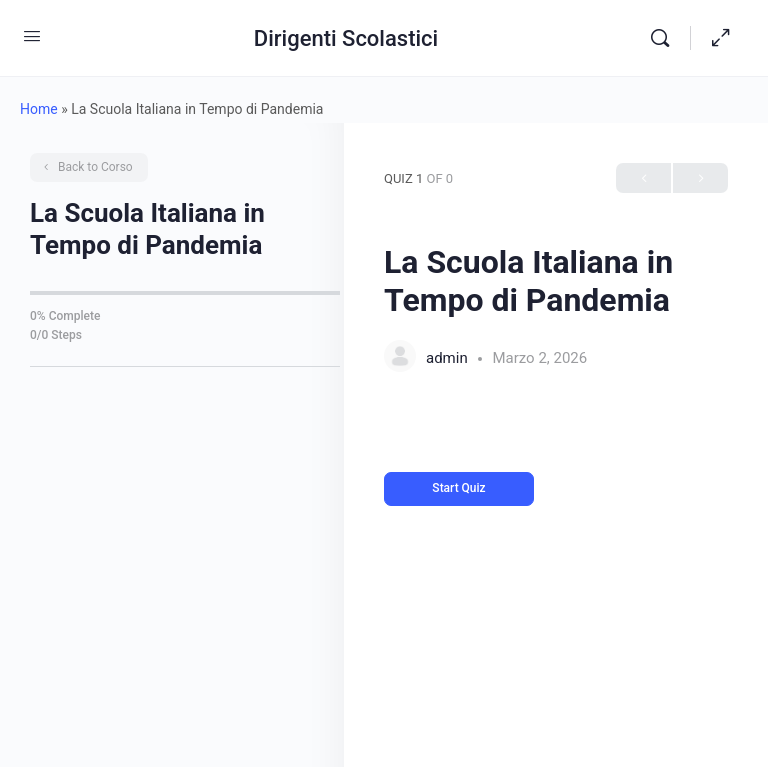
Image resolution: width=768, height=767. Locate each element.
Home (39, 109)
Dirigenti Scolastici (346, 38)
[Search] (665, 38)
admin (448, 358)
